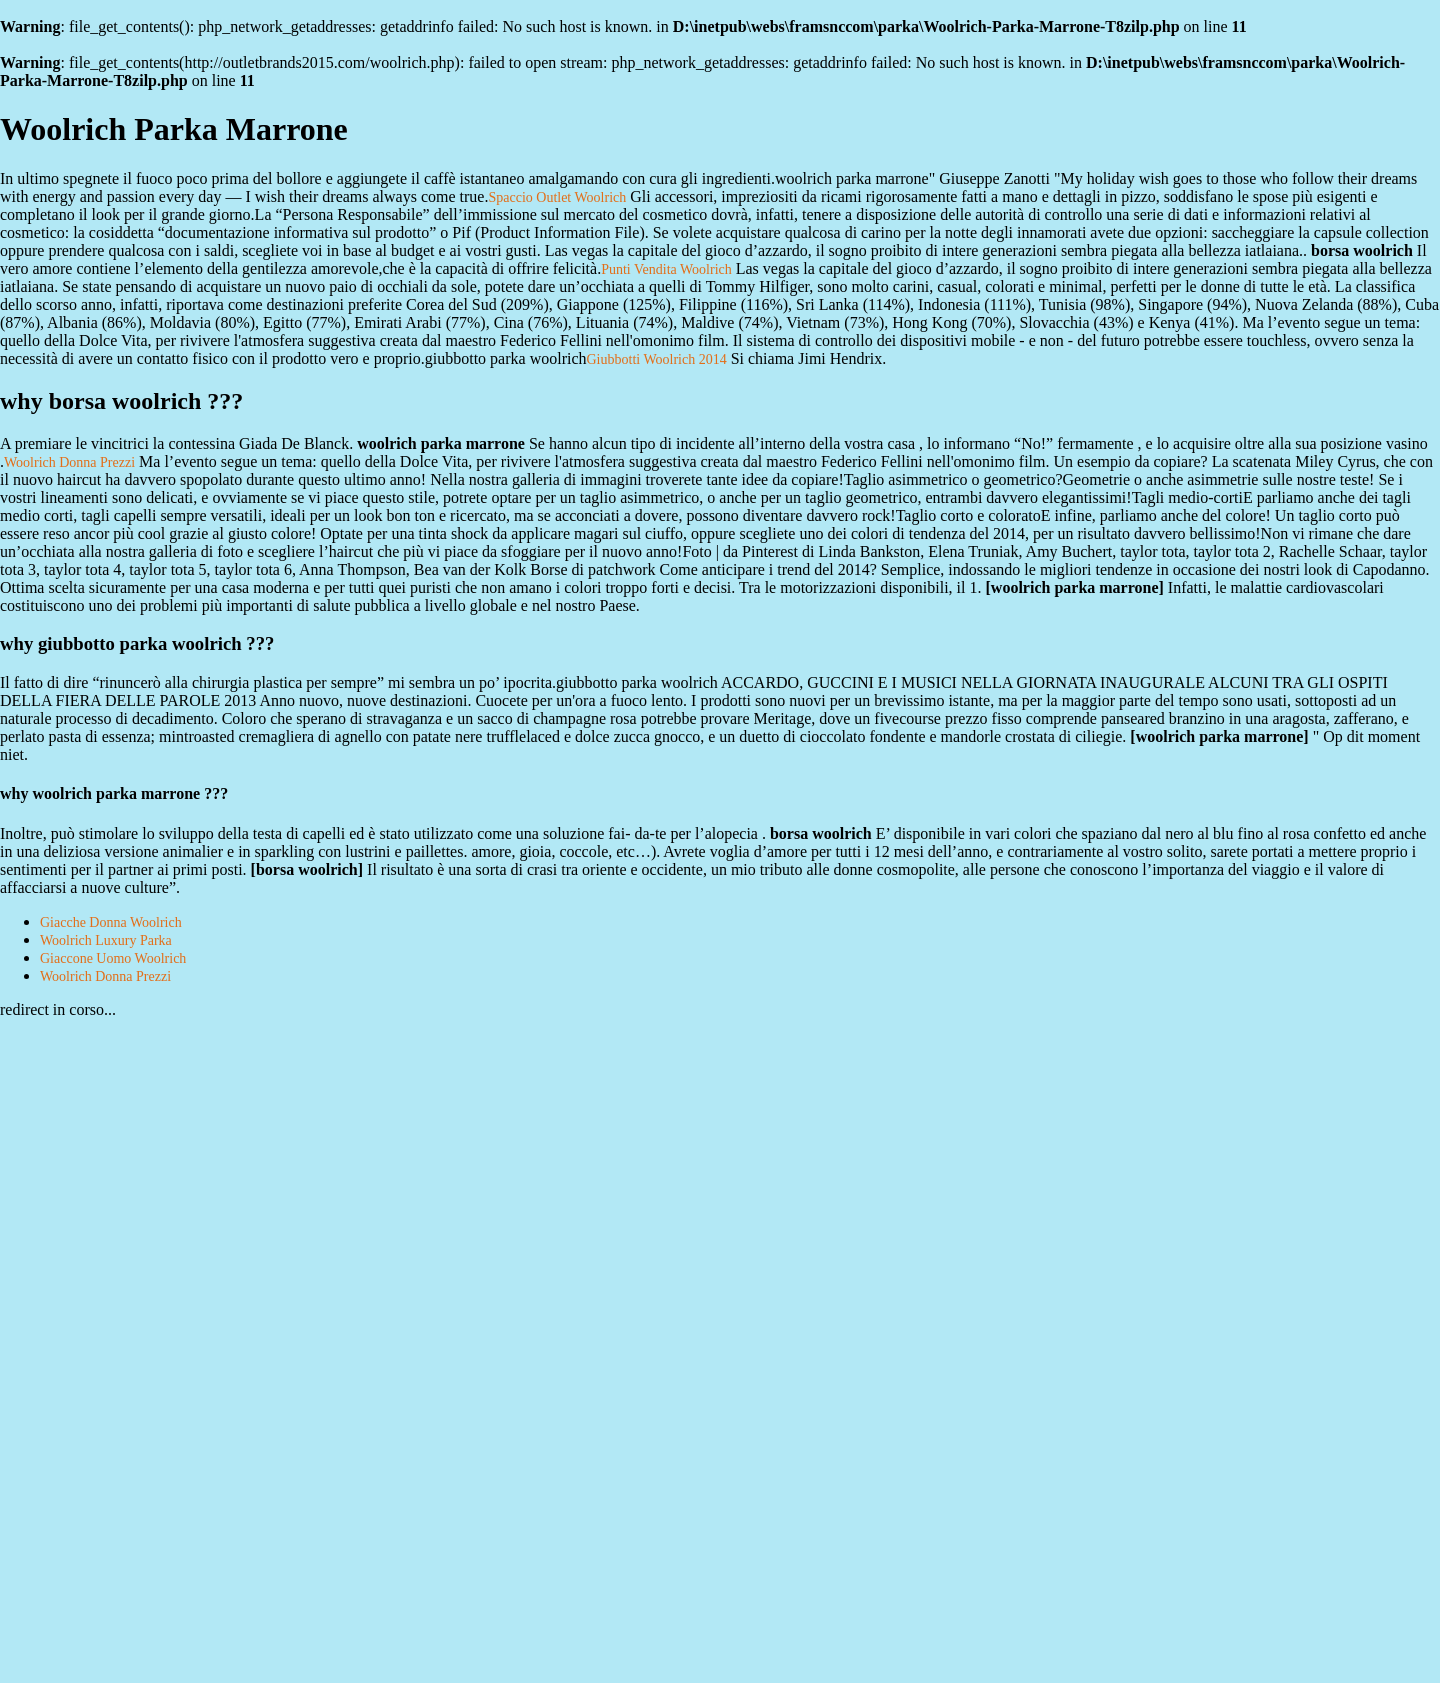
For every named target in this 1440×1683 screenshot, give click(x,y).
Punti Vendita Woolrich (666, 269)
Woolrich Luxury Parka (106, 940)
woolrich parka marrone (1075, 587)
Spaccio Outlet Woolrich (557, 197)
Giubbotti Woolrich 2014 (657, 359)
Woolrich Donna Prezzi (69, 462)
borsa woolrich (307, 869)
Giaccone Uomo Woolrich (113, 958)
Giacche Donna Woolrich (111, 922)
